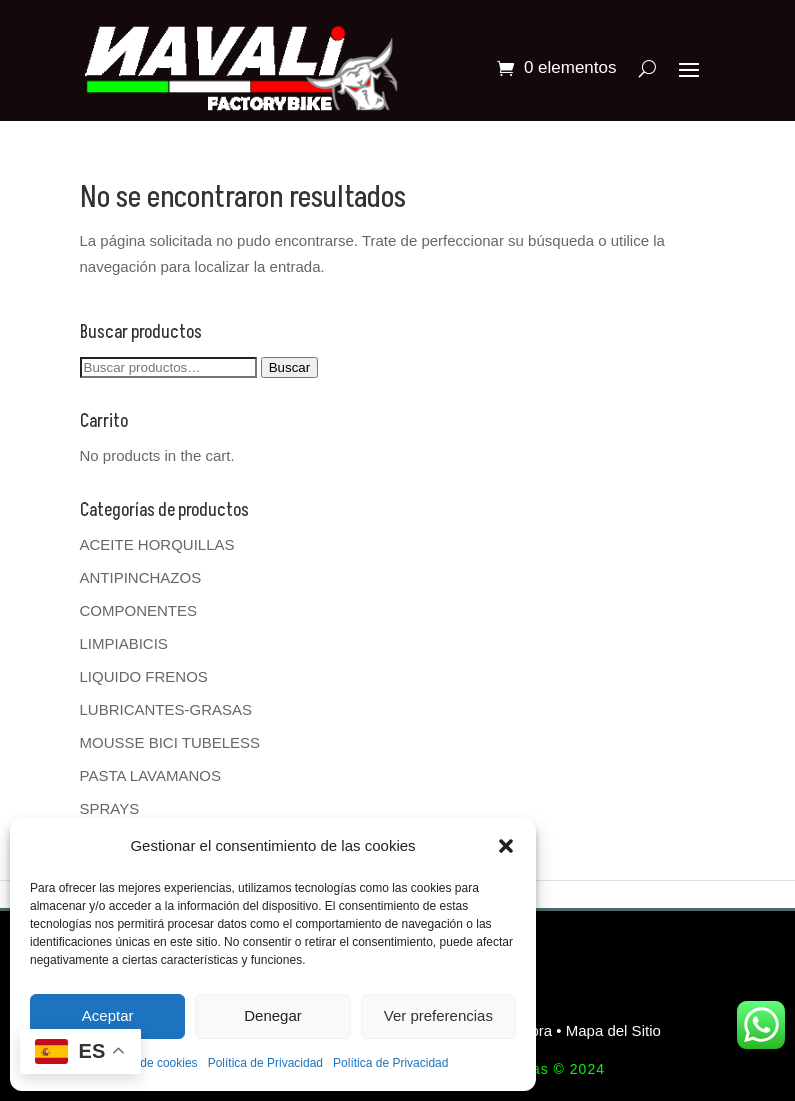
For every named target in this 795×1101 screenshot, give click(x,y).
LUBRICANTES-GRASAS (166, 709)
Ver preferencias (438, 1015)
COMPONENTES (139, 610)
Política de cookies (148, 1063)
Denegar (273, 1015)
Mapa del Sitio (613, 1030)
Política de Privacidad (265, 1063)
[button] (506, 846)
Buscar (289, 367)
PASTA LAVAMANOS (150, 775)
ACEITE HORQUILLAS (157, 544)
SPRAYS (110, 808)
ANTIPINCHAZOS (141, 577)
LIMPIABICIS (124, 643)
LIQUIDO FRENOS (144, 676)
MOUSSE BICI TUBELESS (170, 742)
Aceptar (108, 1015)
